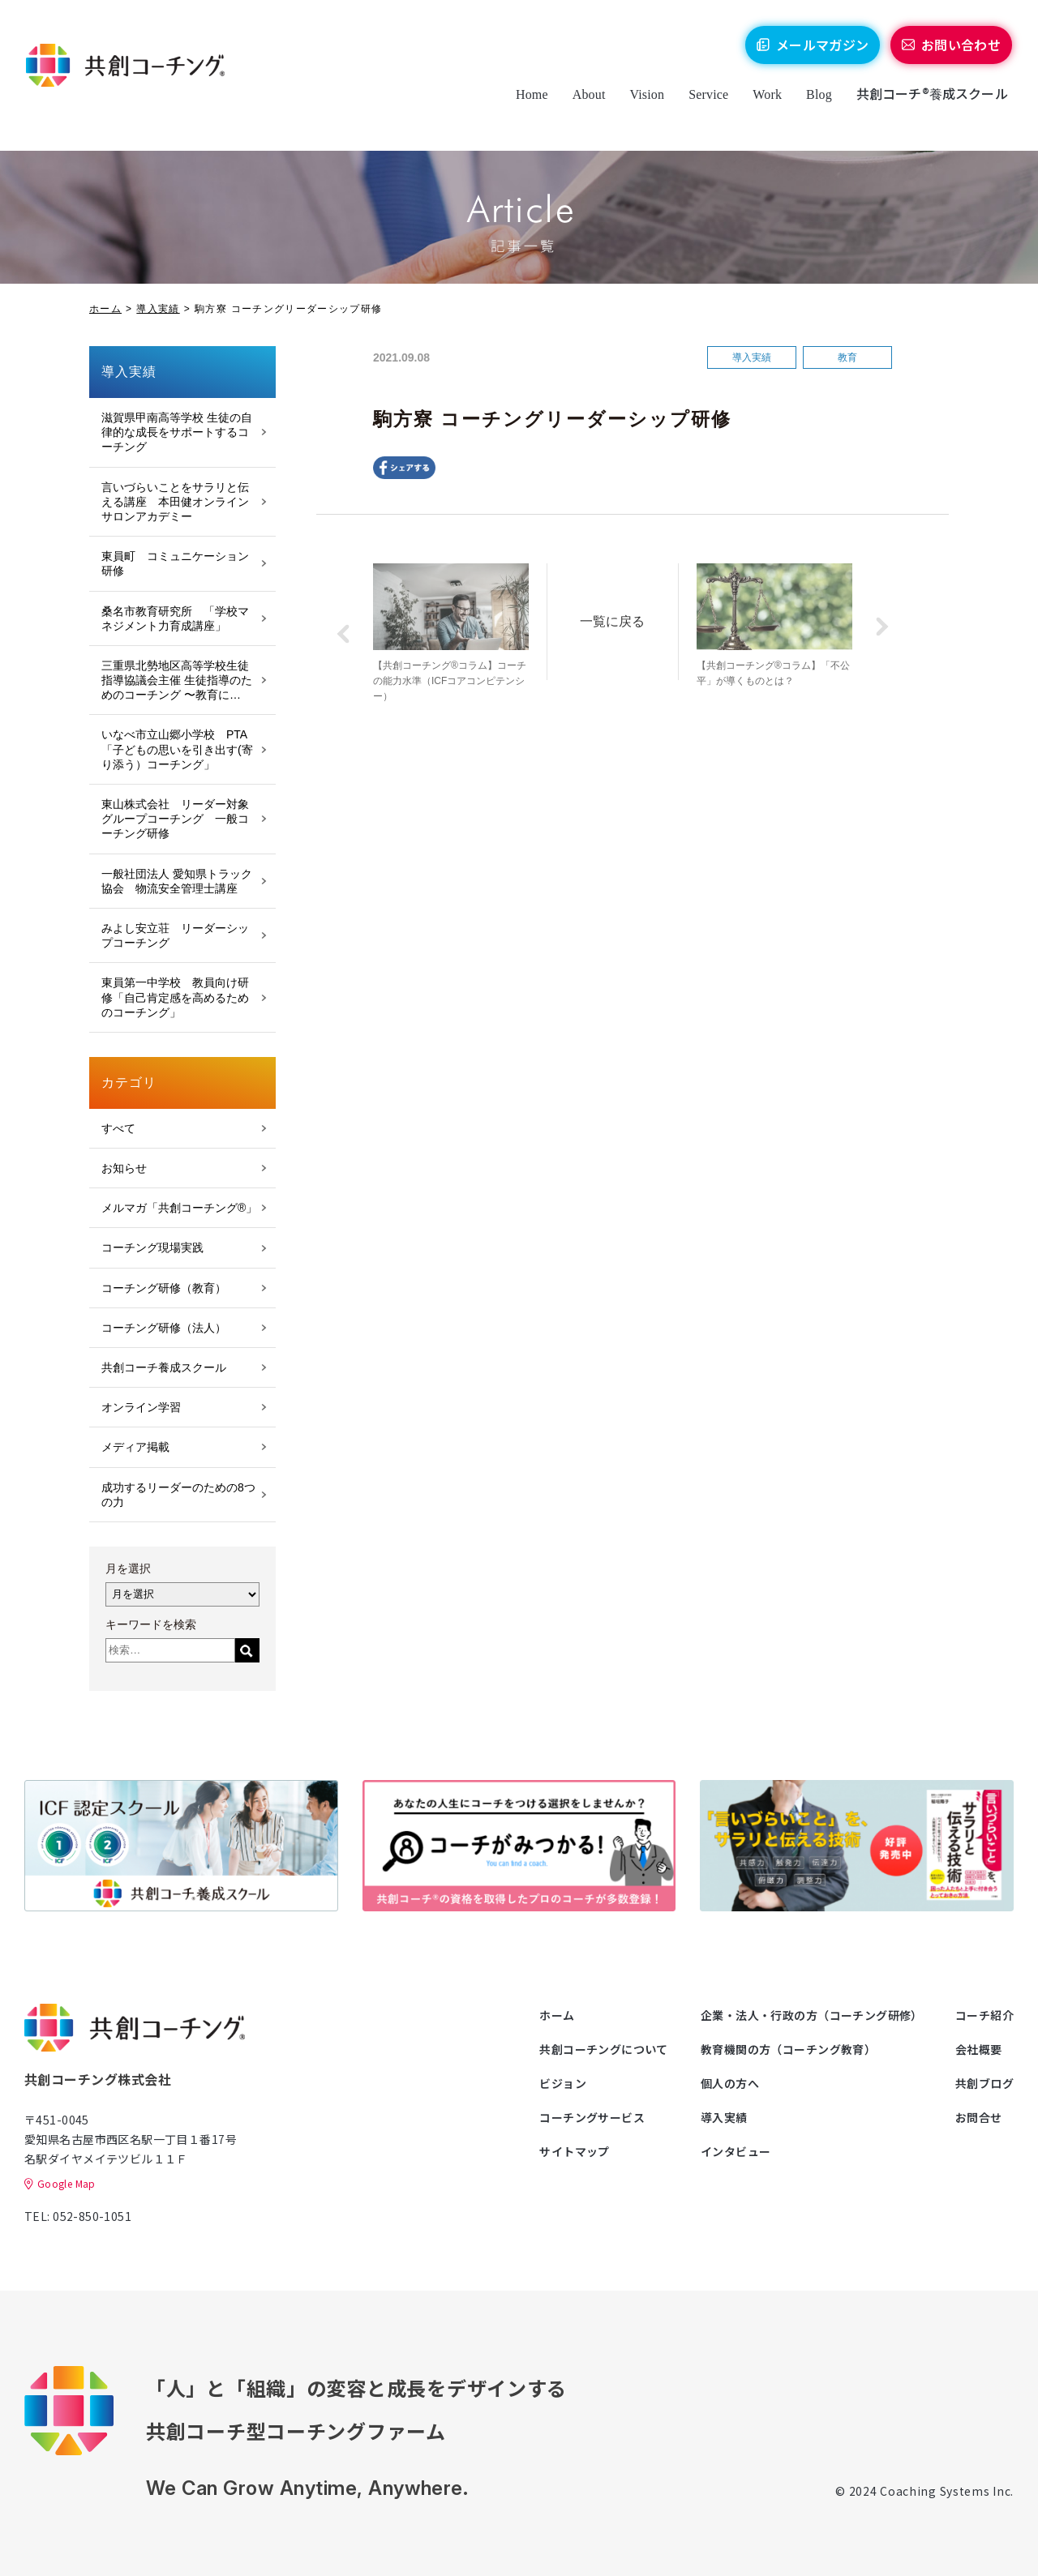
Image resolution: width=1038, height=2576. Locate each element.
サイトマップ (574, 2151)
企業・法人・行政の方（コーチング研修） (812, 2015)
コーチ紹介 (984, 2015)
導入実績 (157, 309)
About (580, 107)
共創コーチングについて (603, 2049)
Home (523, 107)
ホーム (105, 309)
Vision (638, 107)
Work (759, 107)
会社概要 (978, 2049)
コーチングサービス (592, 2117)
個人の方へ (730, 2083)
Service (699, 107)
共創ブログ (984, 2083)
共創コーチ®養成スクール (923, 106)
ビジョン (562, 2083)
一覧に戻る (622, 618)
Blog (810, 107)
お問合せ (978, 2117)
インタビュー (736, 2151)
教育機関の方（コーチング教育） (788, 2049)
